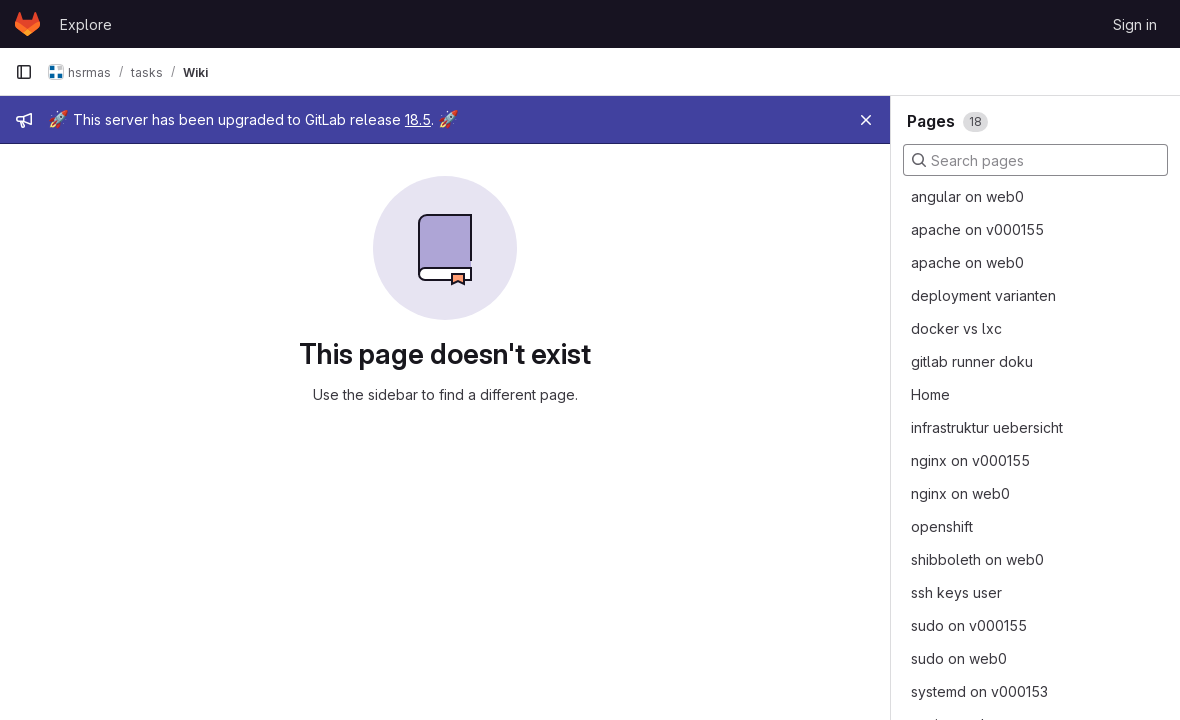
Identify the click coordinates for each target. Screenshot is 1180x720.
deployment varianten (983, 295)
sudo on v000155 (969, 625)
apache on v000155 (977, 229)
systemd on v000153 (979, 691)
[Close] (866, 120)
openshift (942, 526)
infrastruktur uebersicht (987, 427)
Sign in (1135, 24)
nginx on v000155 (970, 460)
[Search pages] (1035, 160)
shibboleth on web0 (977, 559)
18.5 (418, 119)
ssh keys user (956, 592)
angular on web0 (967, 196)
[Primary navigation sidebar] (24, 72)
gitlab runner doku (972, 361)
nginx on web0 (960, 493)
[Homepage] (27, 24)
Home (930, 394)
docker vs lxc (956, 328)
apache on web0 (967, 262)
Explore (86, 24)
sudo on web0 (959, 658)
